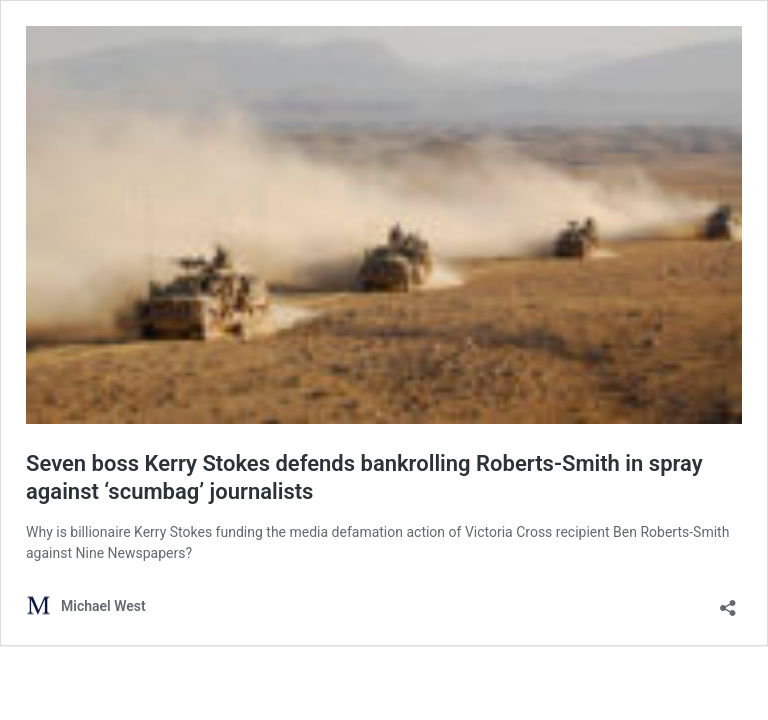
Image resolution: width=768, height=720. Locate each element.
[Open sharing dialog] (728, 601)
